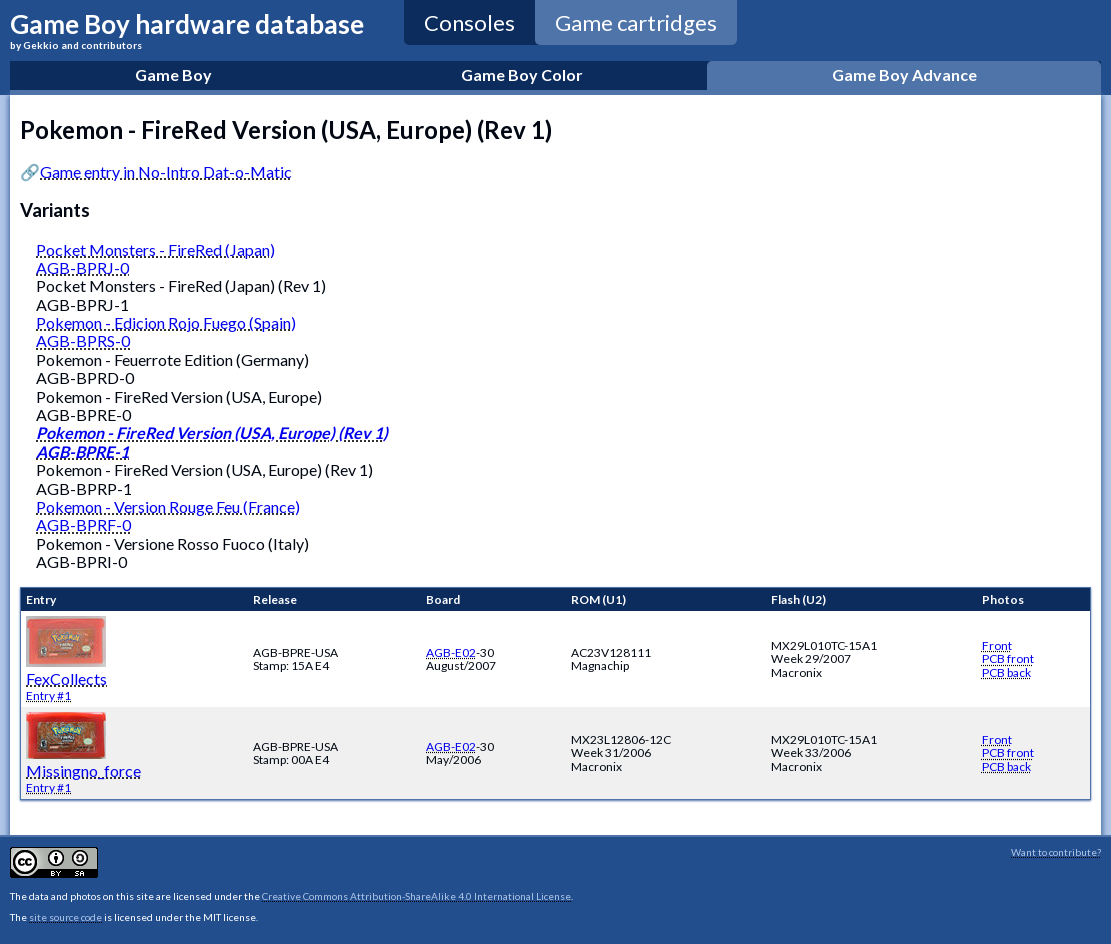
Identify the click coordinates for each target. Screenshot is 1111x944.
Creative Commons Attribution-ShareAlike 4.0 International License (416, 896)
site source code (65, 917)
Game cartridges (636, 22)
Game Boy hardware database (187, 29)
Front (997, 645)
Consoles (469, 22)
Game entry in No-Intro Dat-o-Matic (166, 171)
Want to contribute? (1056, 852)
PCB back (1006, 672)
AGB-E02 (451, 652)
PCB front (1008, 658)
